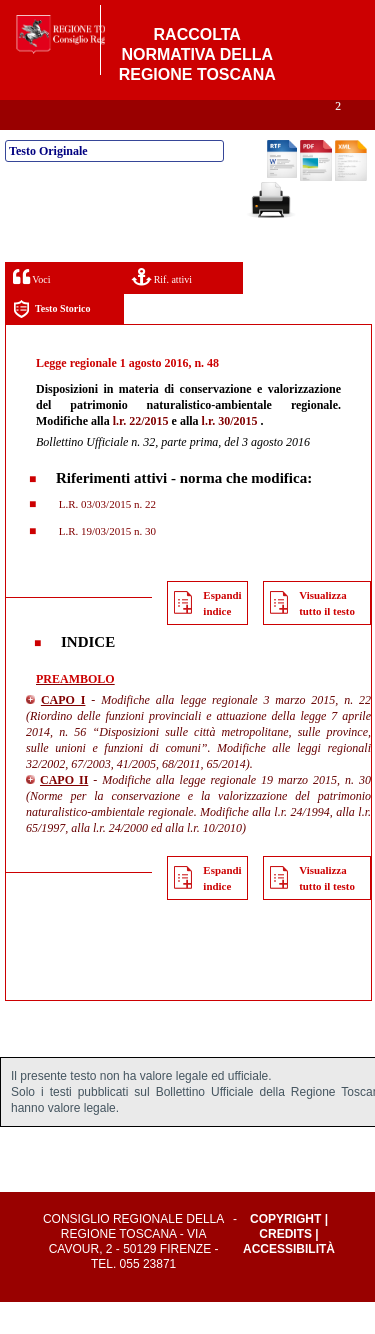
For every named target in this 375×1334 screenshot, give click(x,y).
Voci (31, 308)
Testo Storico (51, 341)
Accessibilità (289, 1281)
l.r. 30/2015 (230, 453)
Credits (285, 1266)
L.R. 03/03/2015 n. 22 (106, 536)
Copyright (285, 1251)
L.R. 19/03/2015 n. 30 (106, 563)
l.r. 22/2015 (141, 453)
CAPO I (63, 732)
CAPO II (64, 812)
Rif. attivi (162, 308)
